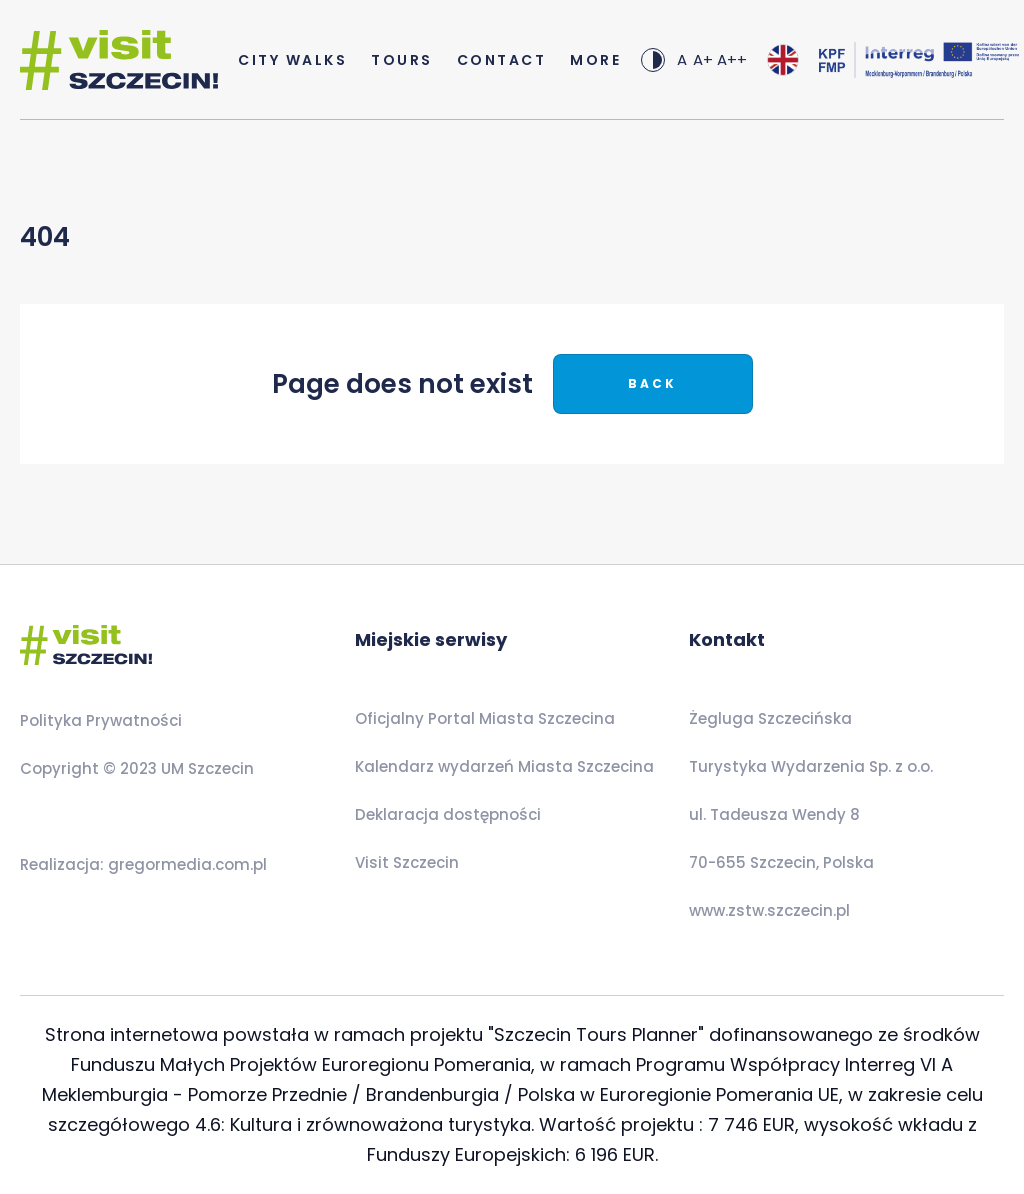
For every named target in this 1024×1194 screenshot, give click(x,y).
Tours (402, 60)
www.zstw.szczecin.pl (769, 910)
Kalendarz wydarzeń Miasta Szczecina (504, 766)
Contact (502, 60)
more (595, 60)
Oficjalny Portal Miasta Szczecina (485, 718)
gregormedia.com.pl (185, 864)
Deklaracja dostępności (448, 814)
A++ (732, 59)
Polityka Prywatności (101, 720)
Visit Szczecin (407, 862)
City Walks (292, 60)
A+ (703, 59)
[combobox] (783, 60)
